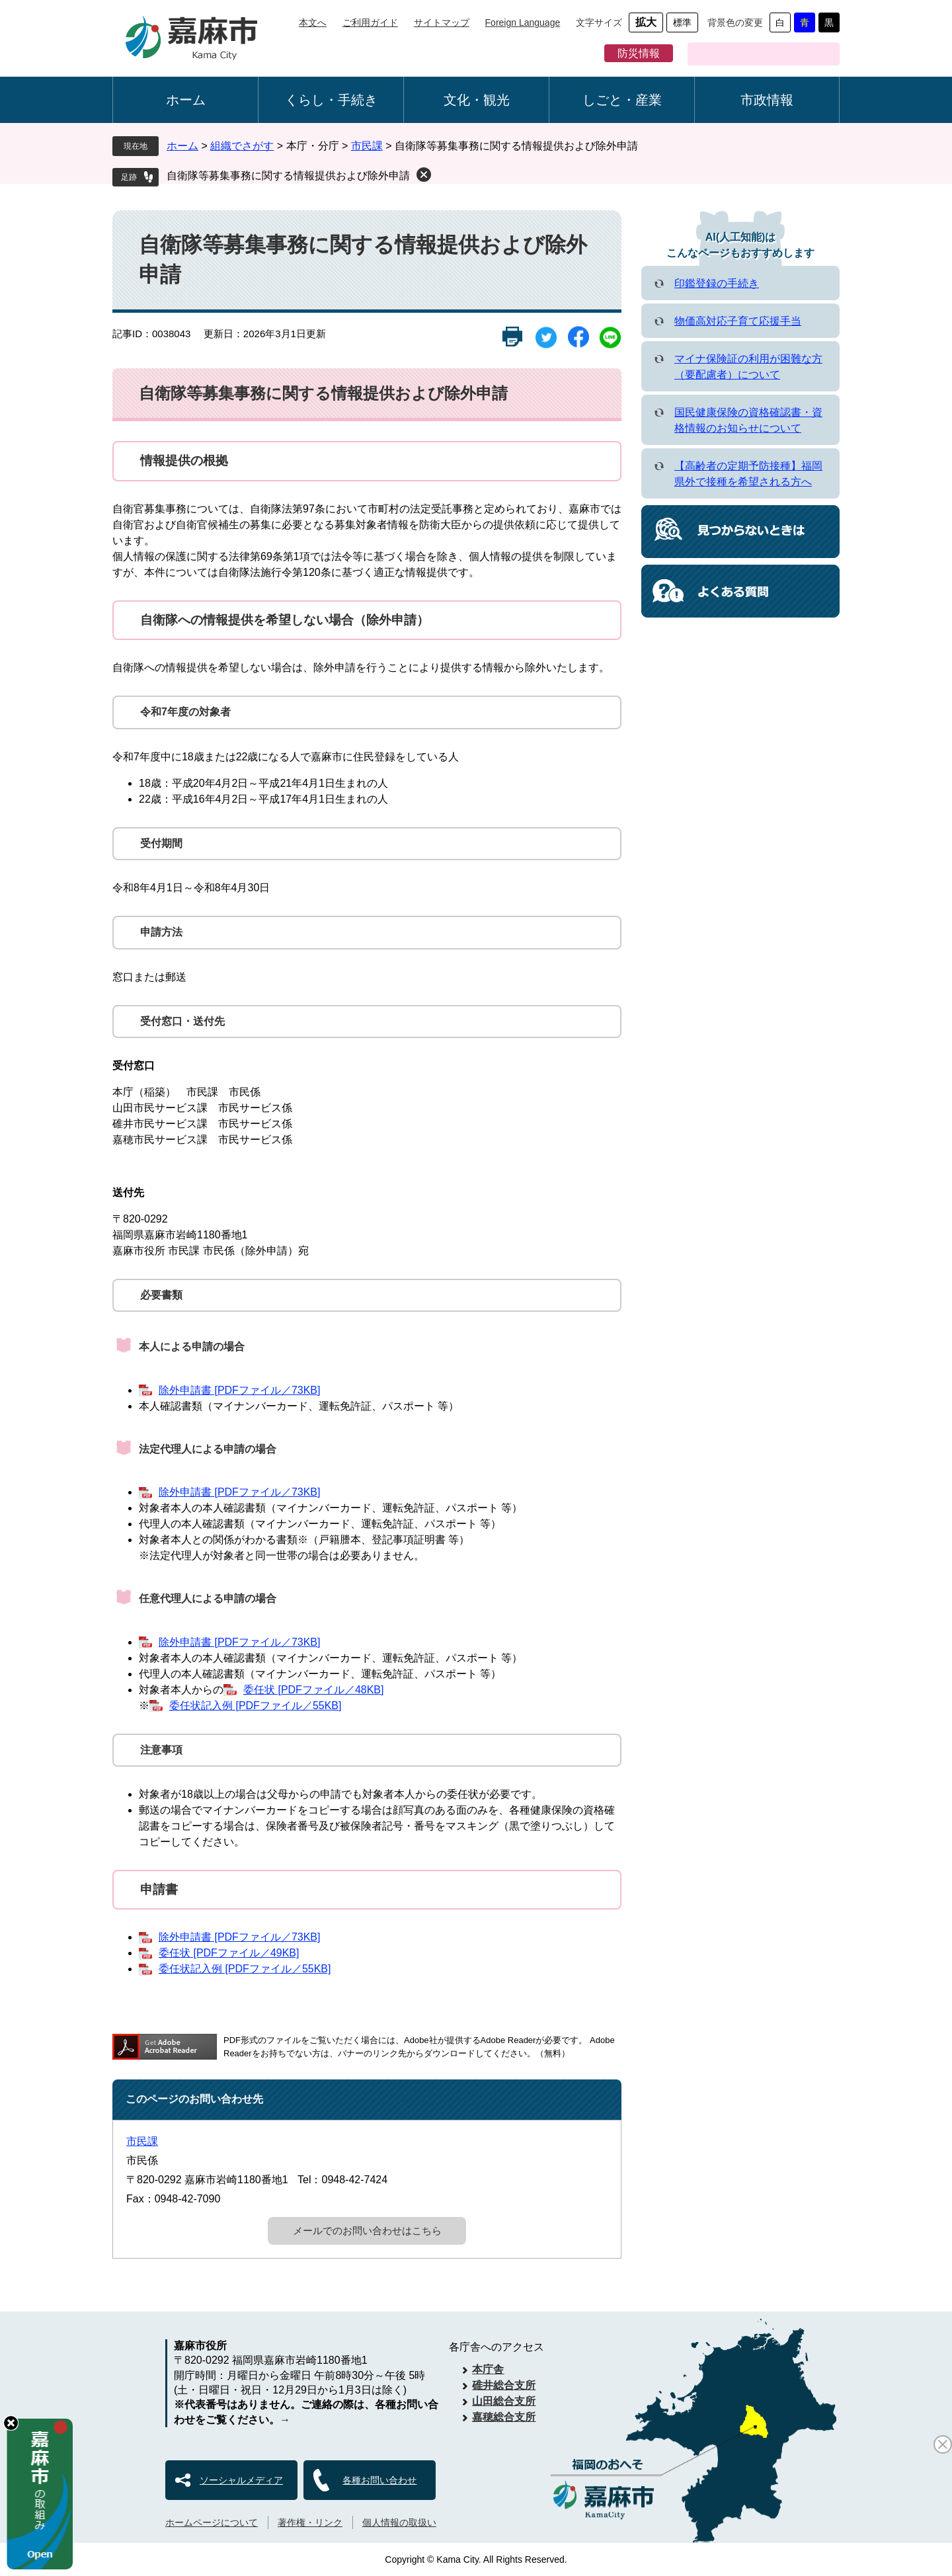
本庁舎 (488, 2369)
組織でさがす (242, 145)
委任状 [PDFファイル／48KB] (313, 1689)
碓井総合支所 (504, 2385)
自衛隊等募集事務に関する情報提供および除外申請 (288, 175)
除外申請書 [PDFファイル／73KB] (239, 1390)
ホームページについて (211, 2522)
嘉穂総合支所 (504, 2417)
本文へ (313, 22)
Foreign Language (523, 22)
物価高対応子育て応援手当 (737, 321)
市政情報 (766, 100)
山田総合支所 (504, 2401)
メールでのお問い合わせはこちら (367, 2230)
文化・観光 (477, 100)
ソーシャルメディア (241, 2480)
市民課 (367, 145)
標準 (682, 22)
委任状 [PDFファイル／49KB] (229, 1952)
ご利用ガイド (370, 22)
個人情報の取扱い (399, 2522)
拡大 (645, 22)
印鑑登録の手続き (716, 283)
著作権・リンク (310, 2522)
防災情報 (638, 53)
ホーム (186, 100)
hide (11, 2423)
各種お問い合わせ (379, 2480)
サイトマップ (441, 22)
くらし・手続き (331, 100)
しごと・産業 (622, 100)
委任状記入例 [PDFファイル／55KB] (255, 1705)
